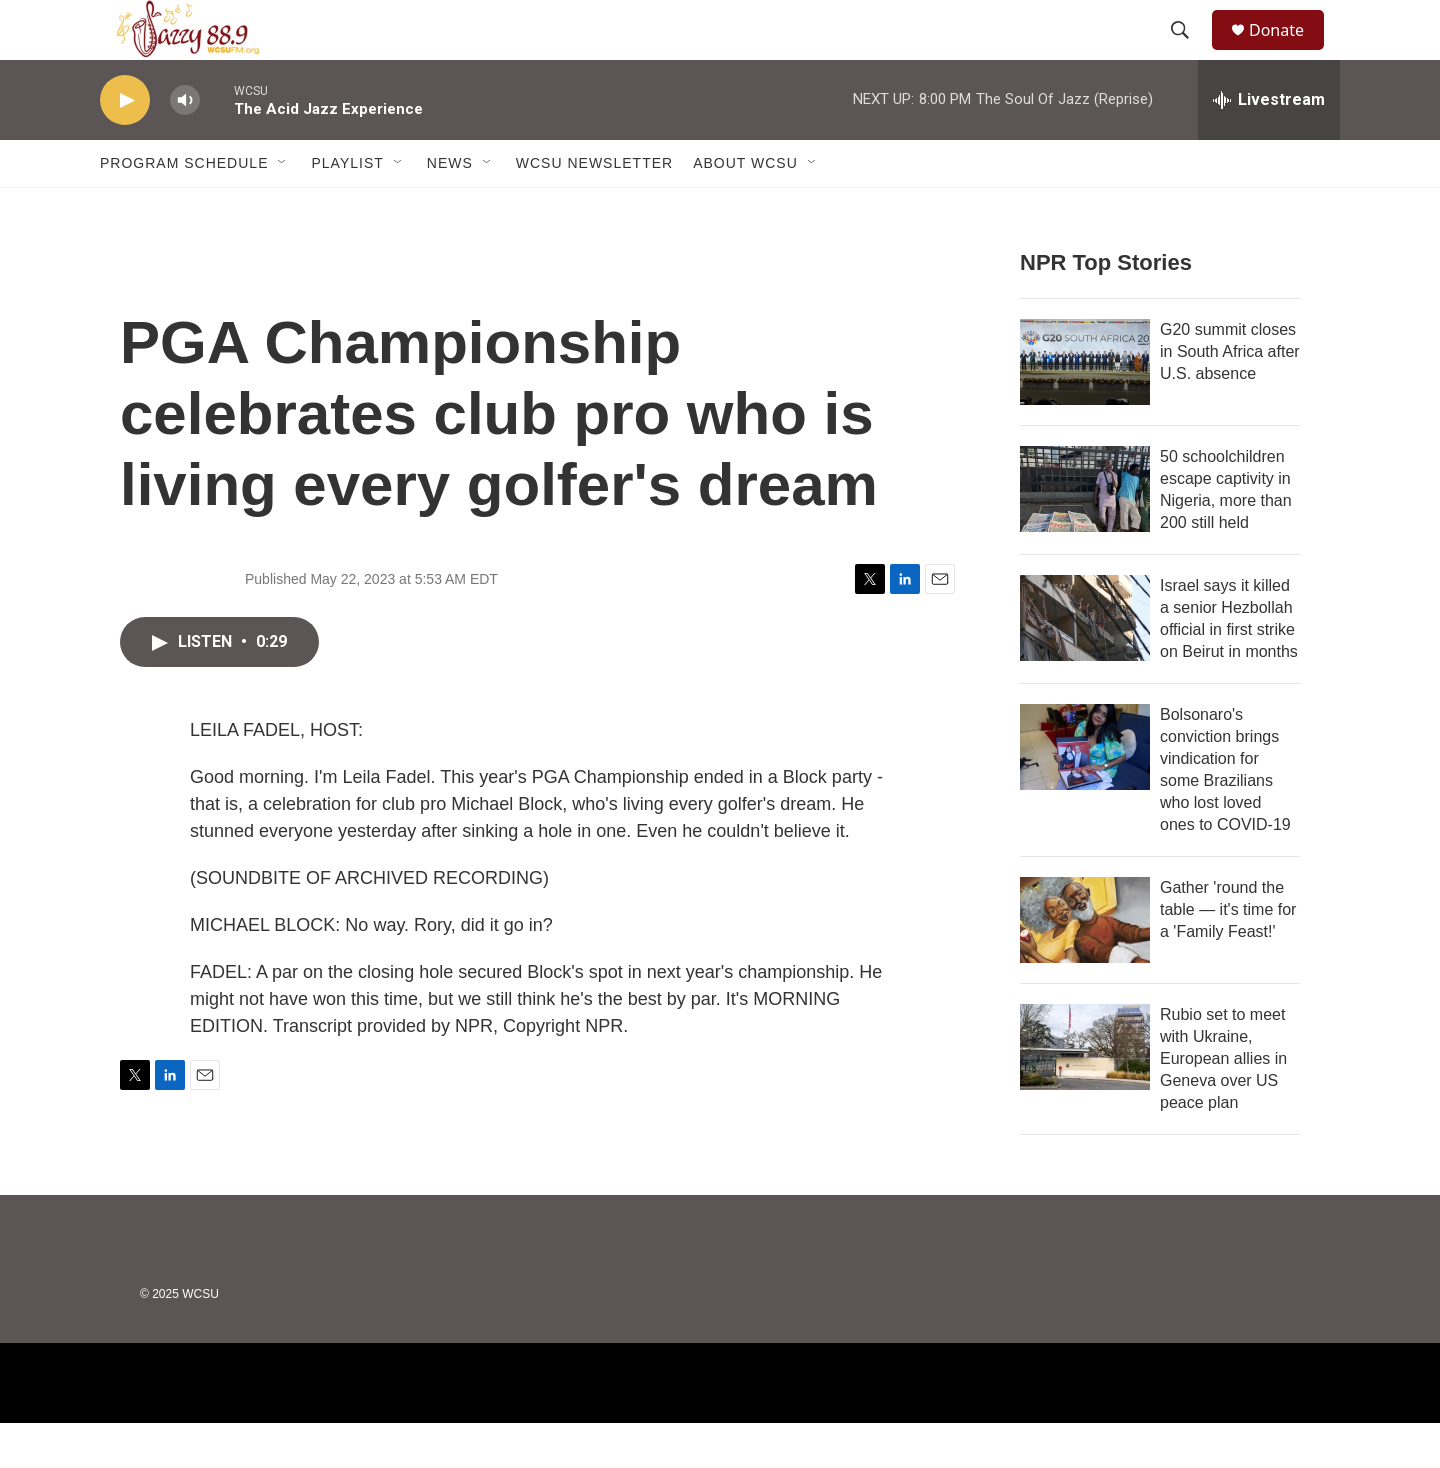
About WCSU (745, 208)
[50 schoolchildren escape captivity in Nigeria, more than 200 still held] (1085, 534)
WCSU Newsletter (594, 208)
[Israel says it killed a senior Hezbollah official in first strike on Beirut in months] (1085, 663)
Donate (1289, 52)
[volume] (185, 145)
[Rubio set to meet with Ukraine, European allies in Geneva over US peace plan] (1085, 1092)
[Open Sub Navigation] (283, 208)
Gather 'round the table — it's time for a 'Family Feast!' (1228, 954)
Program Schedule (184, 208)
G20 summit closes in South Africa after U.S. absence (1230, 396)
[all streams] (1269, 145)
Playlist (347, 208)
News (450, 208)
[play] (125, 145)
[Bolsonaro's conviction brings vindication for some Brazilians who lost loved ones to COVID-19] (1085, 792)
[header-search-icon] (1189, 53)
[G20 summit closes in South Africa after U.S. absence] (1085, 407)
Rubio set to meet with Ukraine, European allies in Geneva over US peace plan (1223, 1103)
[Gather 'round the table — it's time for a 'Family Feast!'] (1085, 965)
